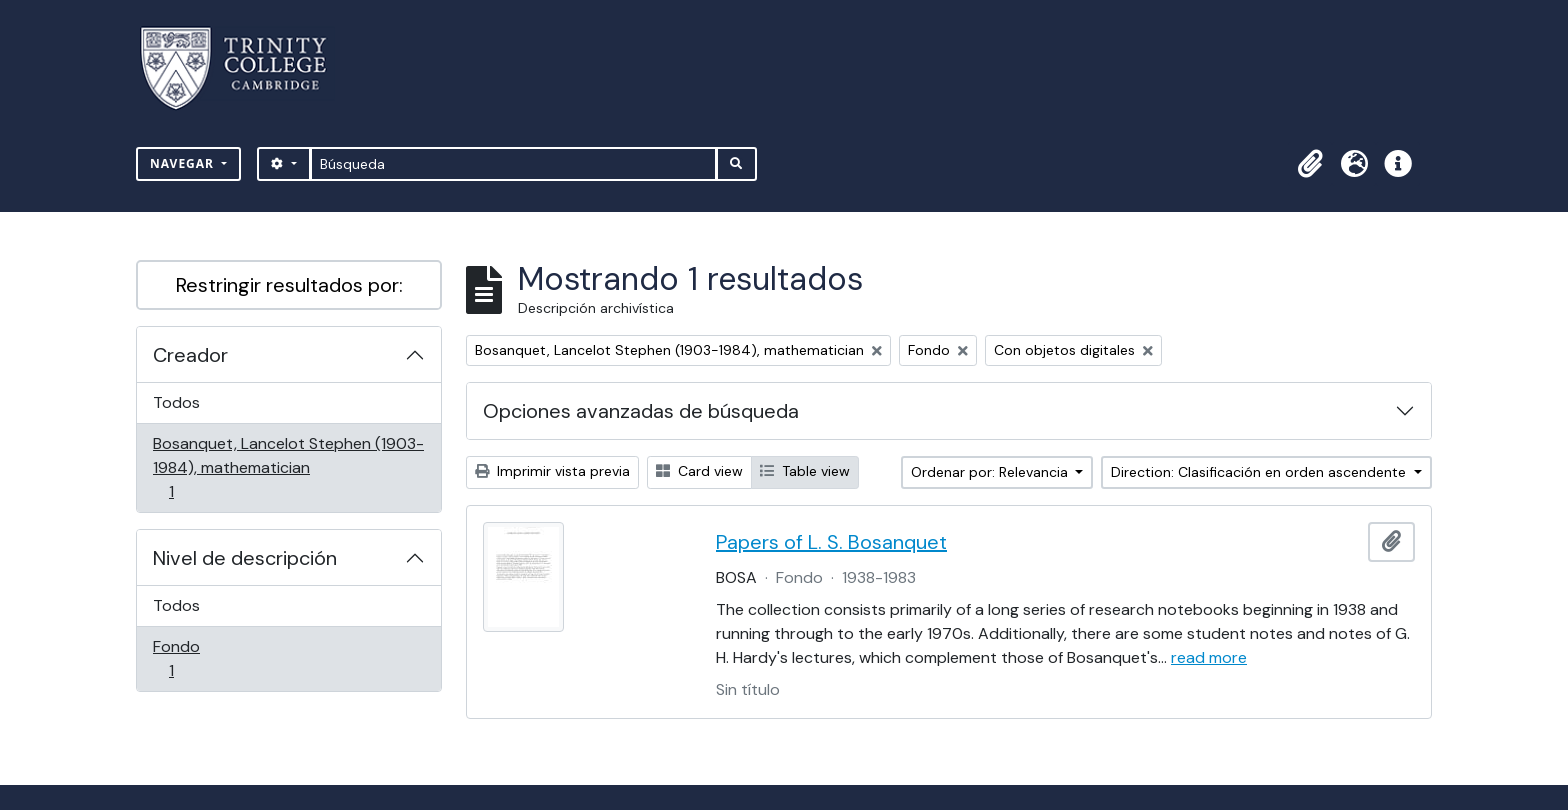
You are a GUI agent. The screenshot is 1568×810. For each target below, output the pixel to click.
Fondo (199, 658)
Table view (805, 471)
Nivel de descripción (245, 558)
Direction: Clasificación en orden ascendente (1260, 472)
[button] (1310, 164)
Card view (699, 471)
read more (1209, 657)
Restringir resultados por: (289, 285)
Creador (190, 355)
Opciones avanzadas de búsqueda (641, 411)
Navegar (184, 163)
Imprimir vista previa (552, 471)
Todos (176, 402)
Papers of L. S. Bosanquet (831, 542)
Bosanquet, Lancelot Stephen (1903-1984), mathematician (288, 467)
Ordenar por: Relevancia (991, 472)
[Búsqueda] (513, 164)
